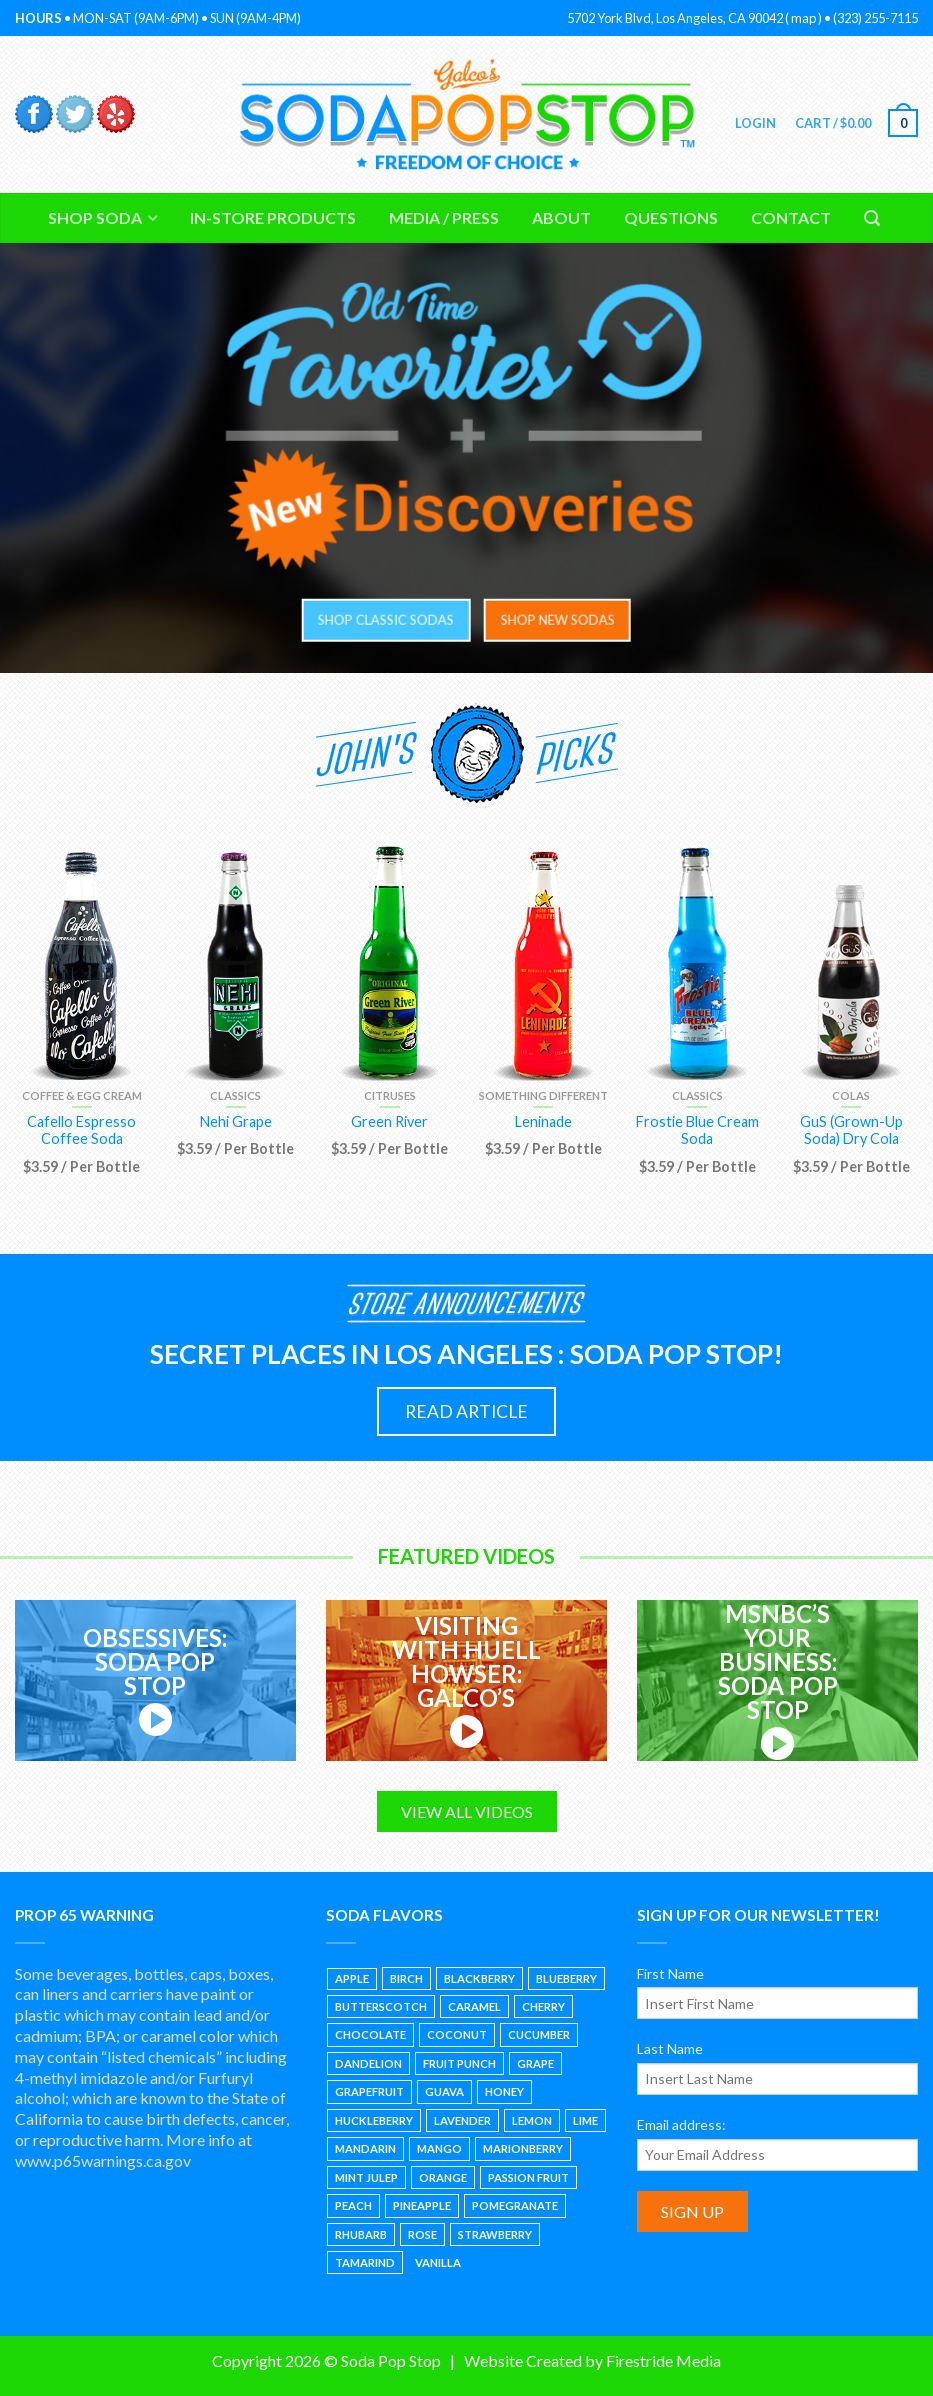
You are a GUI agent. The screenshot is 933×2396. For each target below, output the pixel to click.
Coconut (457, 2034)
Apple (352, 1978)
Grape (535, 2063)
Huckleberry (374, 2120)
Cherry (543, 2006)
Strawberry (495, 2234)
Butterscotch (381, 2006)
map (803, 18)
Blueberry (566, 1978)
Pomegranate (515, 2205)
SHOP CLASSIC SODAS (380, 620)
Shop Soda (95, 217)
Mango (439, 2148)
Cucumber (539, 2034)
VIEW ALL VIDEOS (467, 1811)
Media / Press (444, 217)
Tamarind (365, 2262)
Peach (353, 2205)
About (561, 217)
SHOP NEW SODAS (552, 620)
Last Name (670, 2048)
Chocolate (370, 2034)
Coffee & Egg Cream (82, 1095)
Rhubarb (361, 2234)
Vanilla (438, 2262)
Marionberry (523, 2148)
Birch (406, 1978)
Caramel (474, 2006)
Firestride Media (663, 2360)
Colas (851, 1095)
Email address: (681, 2124)
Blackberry (479, 1978)
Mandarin (365, 2148)
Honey (504, 2091)
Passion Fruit (528, 2177)
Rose (422, 2234)
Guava (444, 2091)
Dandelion (368, 2063)
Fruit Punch (459, 2063)
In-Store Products (273, 217)
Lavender (462, 2120)
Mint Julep (366, 2177)
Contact (791, 217)
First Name (670, 1973)
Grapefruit (369, 2091)
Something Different (543, 1095)
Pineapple (422, 2205)
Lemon (532, 2120)
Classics (235, 1095)
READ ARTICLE (466, 1411)
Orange (443, 2177)
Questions (671, 217)
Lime (585, 2120)
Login (755, 123)
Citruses (390, 1095)
